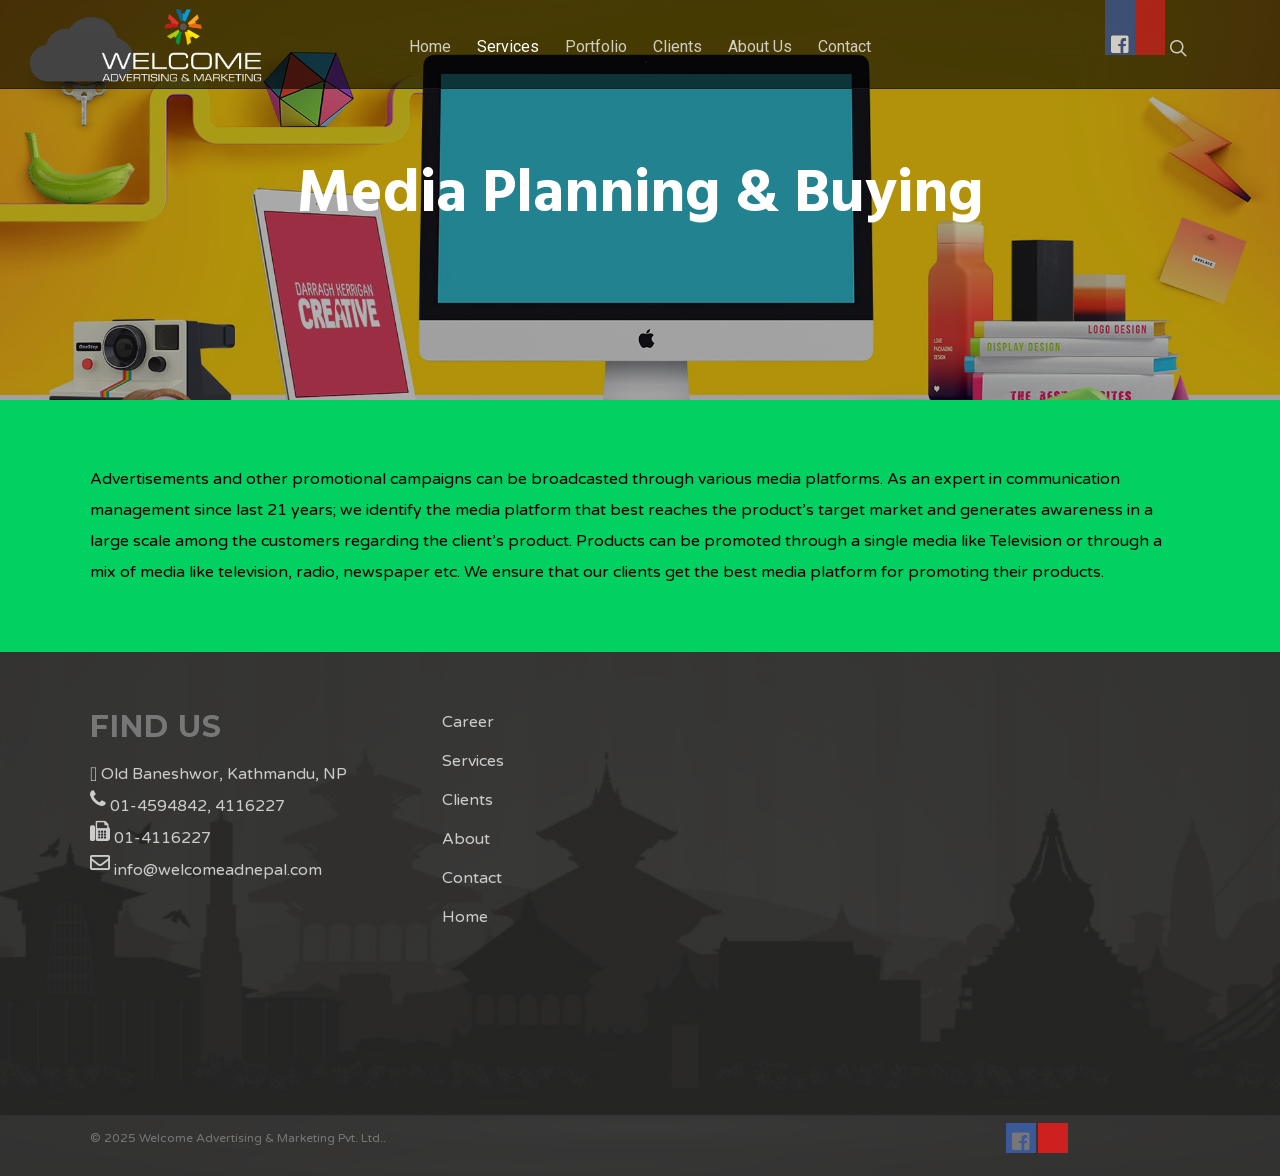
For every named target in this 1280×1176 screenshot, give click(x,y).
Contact (472, 878)
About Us (760, 46)
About (466, 839)
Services (508, 46)
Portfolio (596, 46)
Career (468, 722)
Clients (467, 800)
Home (430, 46)
